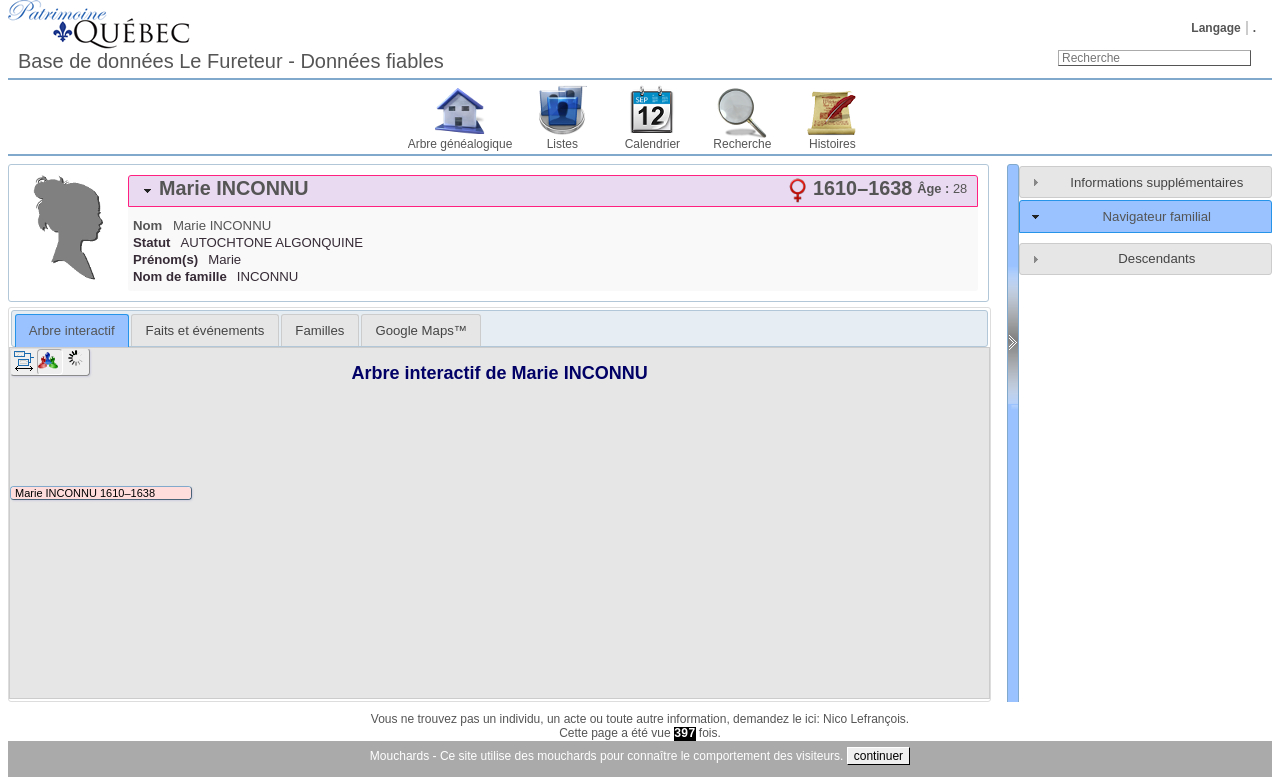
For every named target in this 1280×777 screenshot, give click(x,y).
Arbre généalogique (460, 144)
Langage (1215, 28)
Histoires (832, 144)
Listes (562, 144)
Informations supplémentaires (1156, 182)
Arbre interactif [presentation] (72, 330)
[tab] (553, 191)
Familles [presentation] (319, 330)
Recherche (742, 144)
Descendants (1156, 258)
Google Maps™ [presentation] (421, 330)
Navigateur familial (1157, 216)
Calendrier (652, 144)
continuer (878, 756)
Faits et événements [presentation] (205, 330)
